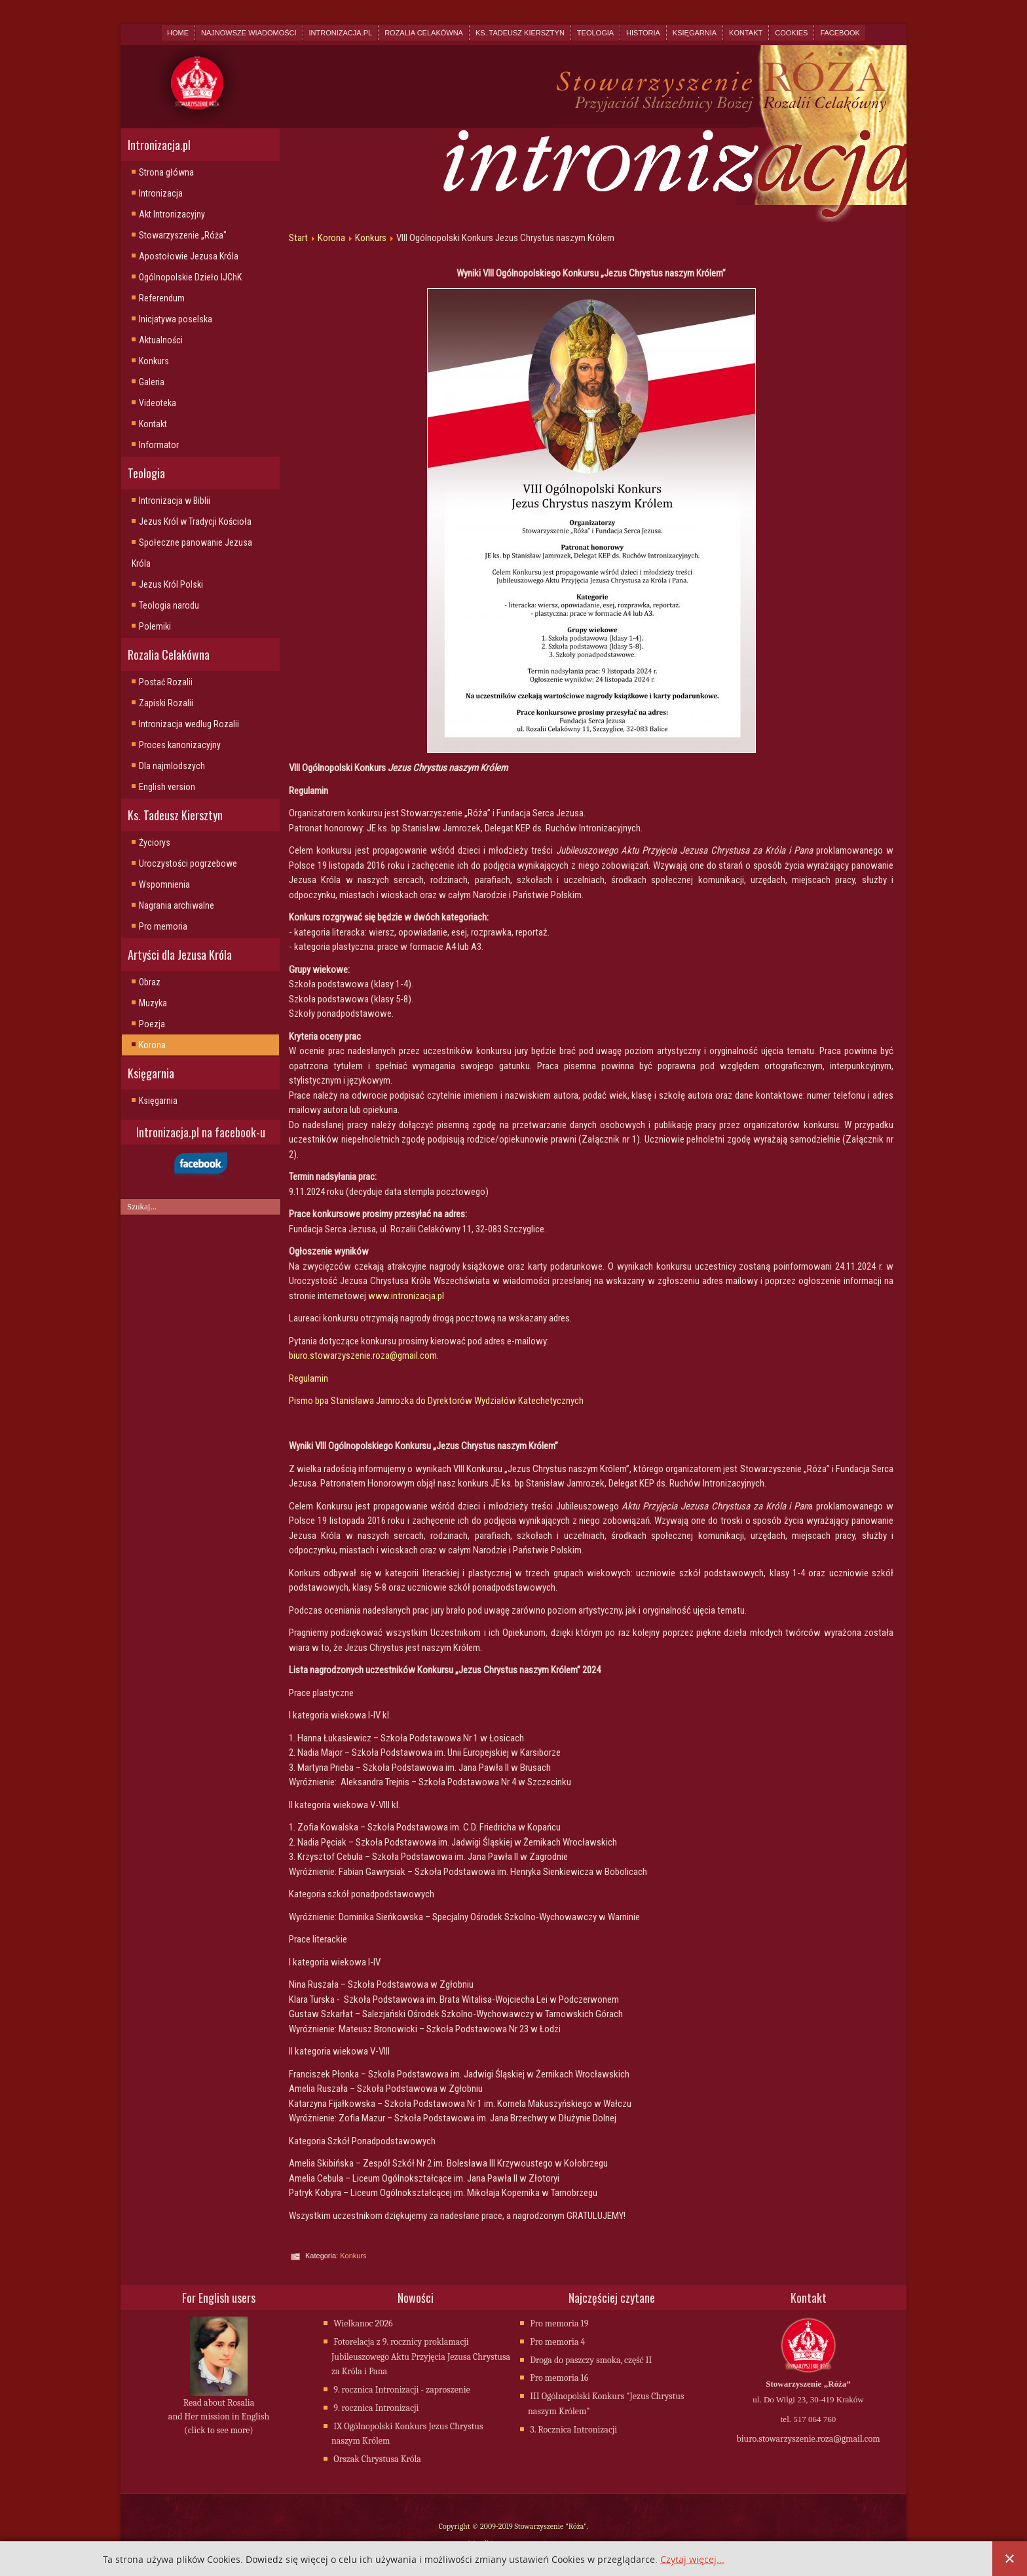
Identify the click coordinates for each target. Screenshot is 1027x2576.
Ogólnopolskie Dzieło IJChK (190, 277)
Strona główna (166, 172)
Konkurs (154, 361)
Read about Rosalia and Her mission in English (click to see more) (218, 2417)
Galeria (151, 382)
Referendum (162, 298)
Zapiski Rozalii (166, 703)
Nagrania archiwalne (176, 905)
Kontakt (745, 33)
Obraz (149, 982)
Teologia (595, 33)
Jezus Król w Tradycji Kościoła (195, 521)
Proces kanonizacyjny (180, 745)
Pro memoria (163, 926)
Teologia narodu (169, 605)
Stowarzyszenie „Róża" (183, 235)
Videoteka (157, 403)
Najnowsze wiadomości (248, 33)
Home (178, 33)
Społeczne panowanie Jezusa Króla (192, 553)
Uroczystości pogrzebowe (188, 863)
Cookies (791, 33)
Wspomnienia (164, 884)
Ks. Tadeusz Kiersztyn (520, 33)
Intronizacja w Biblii (174, 500)
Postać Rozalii (166, 682)
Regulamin (308, 1378)
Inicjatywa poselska (175, 319)
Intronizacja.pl (341, 33)
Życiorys (154, 842)
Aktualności (161, 340)
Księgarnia (695, 33)
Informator (159, 445)
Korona (152, 1045)
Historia (643, 33)
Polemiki (155, 626)
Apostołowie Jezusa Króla (188, 256)
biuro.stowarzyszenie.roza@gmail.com (363, 1355)
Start (298, 238)
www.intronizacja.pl (406, 1296)
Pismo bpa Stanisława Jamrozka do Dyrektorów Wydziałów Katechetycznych (436, 1401)
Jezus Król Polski (171, 584)
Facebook (840, 33)
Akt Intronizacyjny (172, 214)
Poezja (152, 1024)
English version (167, 787)
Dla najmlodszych (172, 766)
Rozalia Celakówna (423, 33)
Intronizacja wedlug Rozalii (189, 724)
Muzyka (153, 1003)
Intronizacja (161, 193)
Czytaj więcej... (692, 2560)
